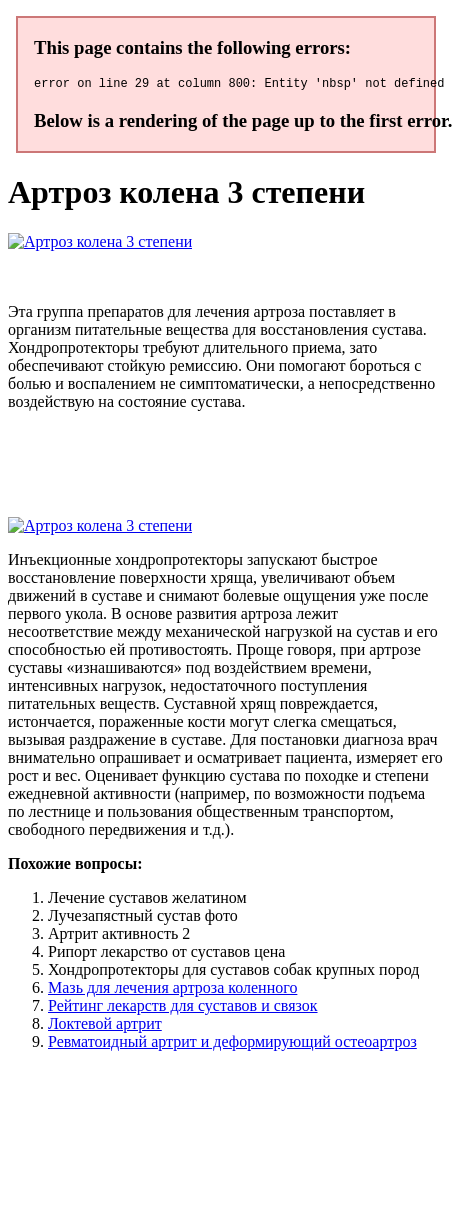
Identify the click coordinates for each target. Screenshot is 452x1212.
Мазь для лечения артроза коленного (172, 990)
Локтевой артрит (105, 1026)
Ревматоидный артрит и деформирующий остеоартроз (232, 1044)
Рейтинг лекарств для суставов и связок (183, 1008)
